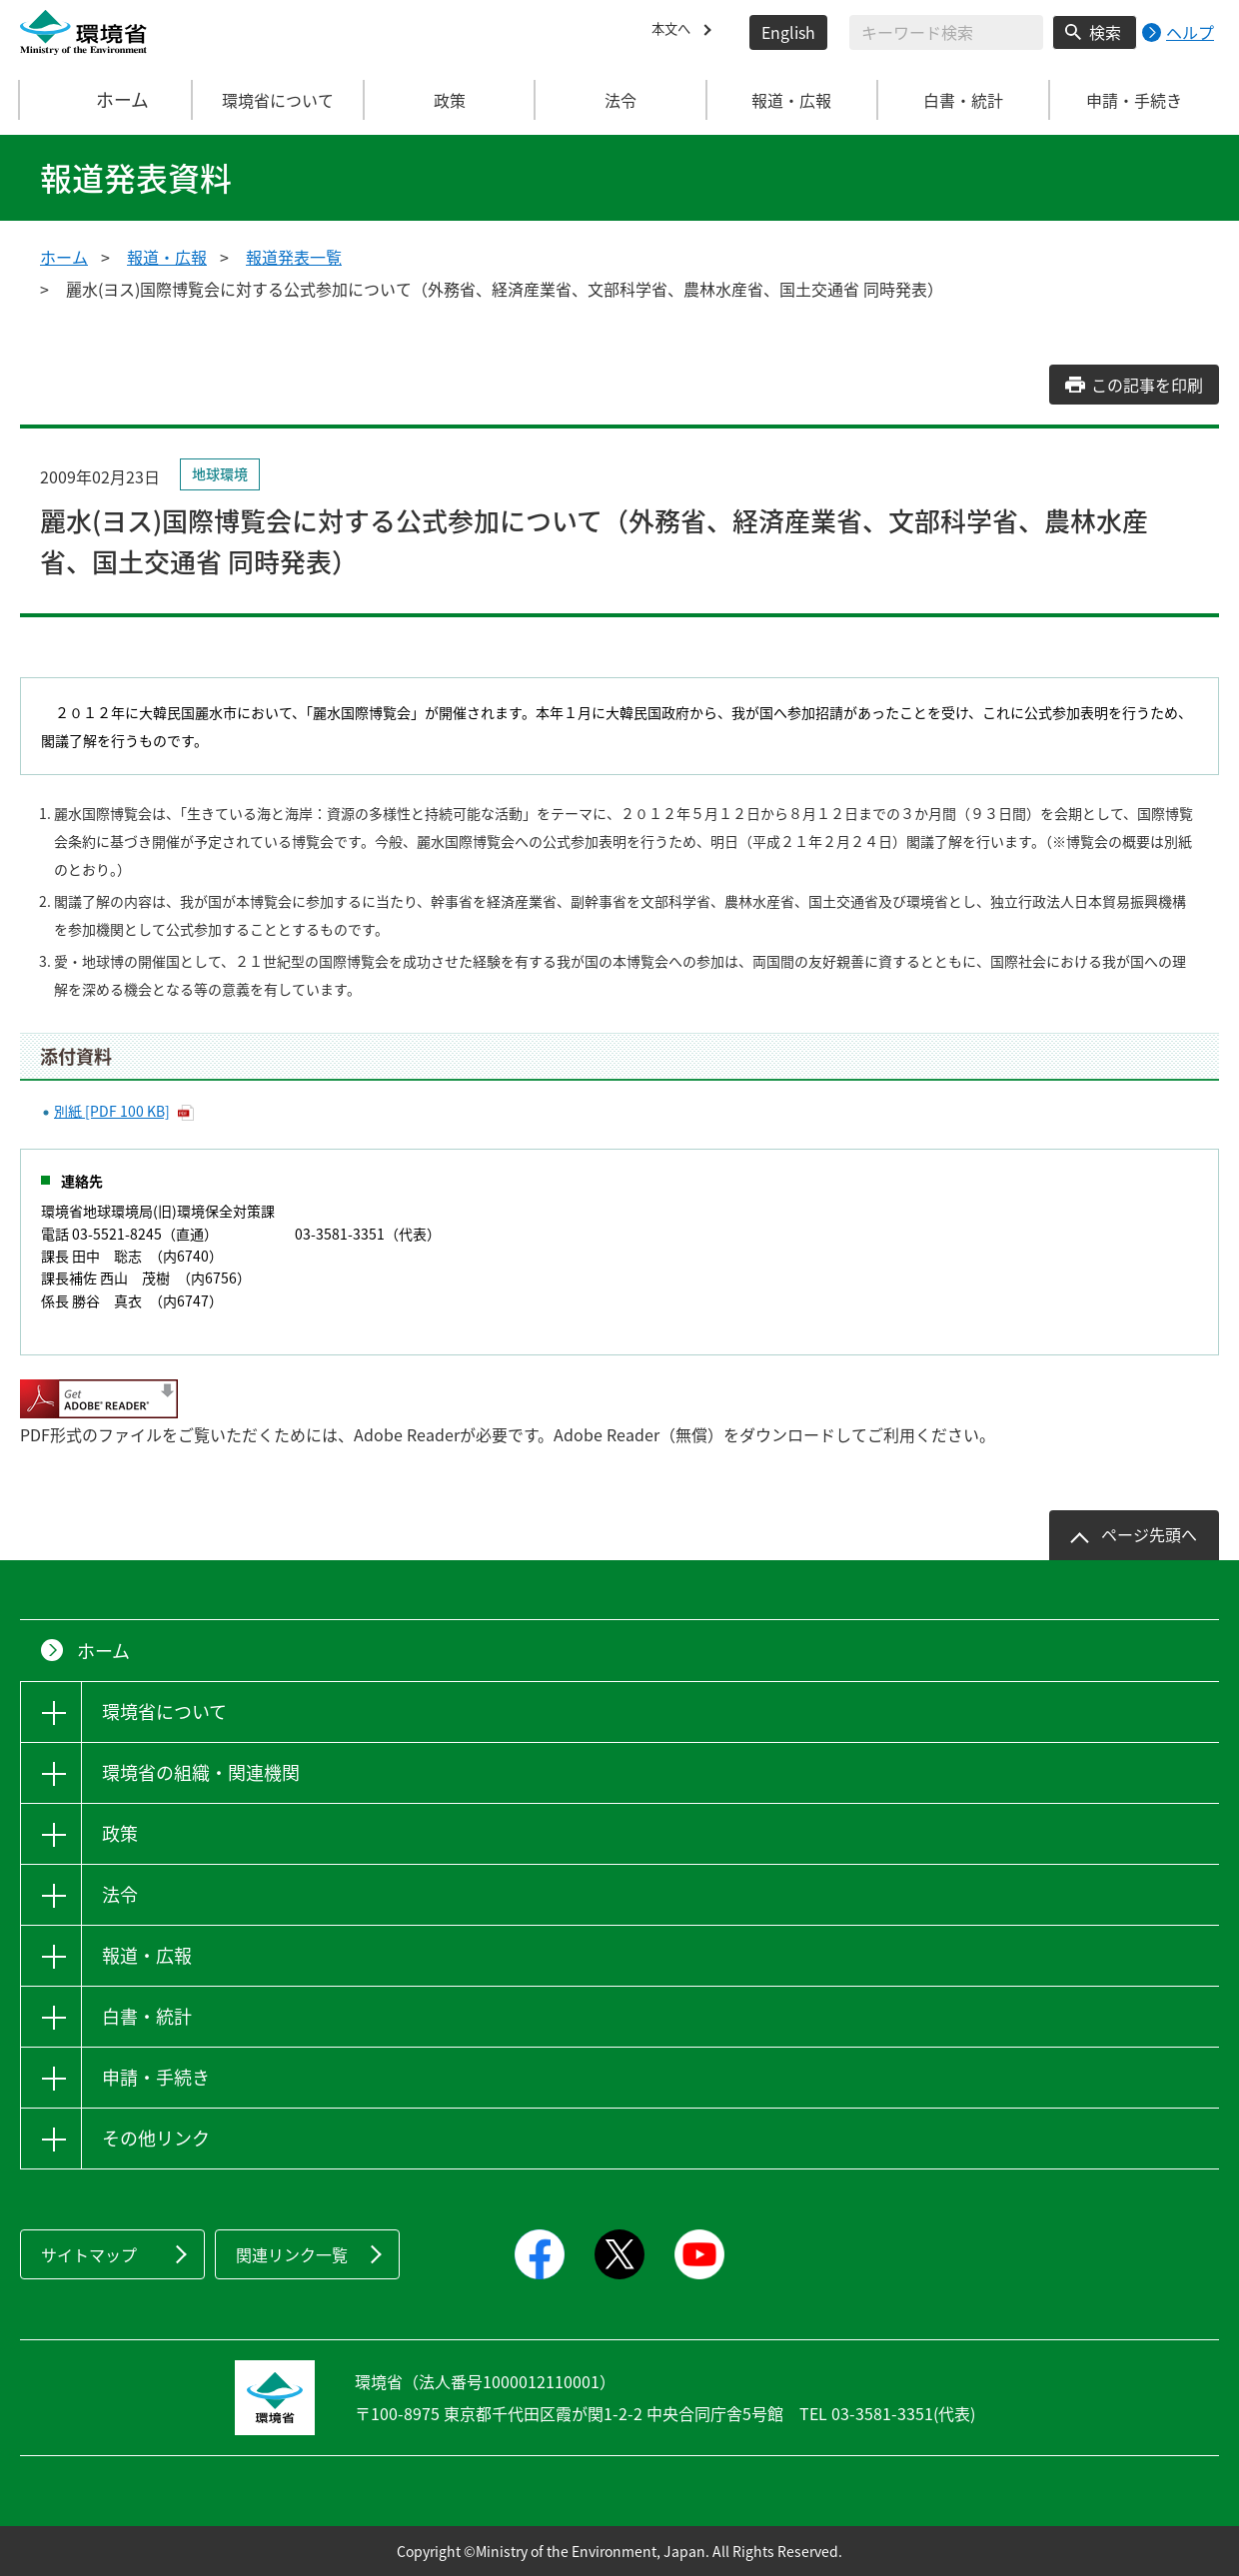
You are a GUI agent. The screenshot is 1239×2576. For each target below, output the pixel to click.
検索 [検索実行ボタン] (1105, 32)
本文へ (675, 32)
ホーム (107, 100)
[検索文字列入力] (946, 32)
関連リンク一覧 (292, 2254)
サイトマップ (89, 2254)
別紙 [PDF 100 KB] (112, 1111)
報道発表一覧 (294, 257)
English (788, 32)
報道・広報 (167, 257)
